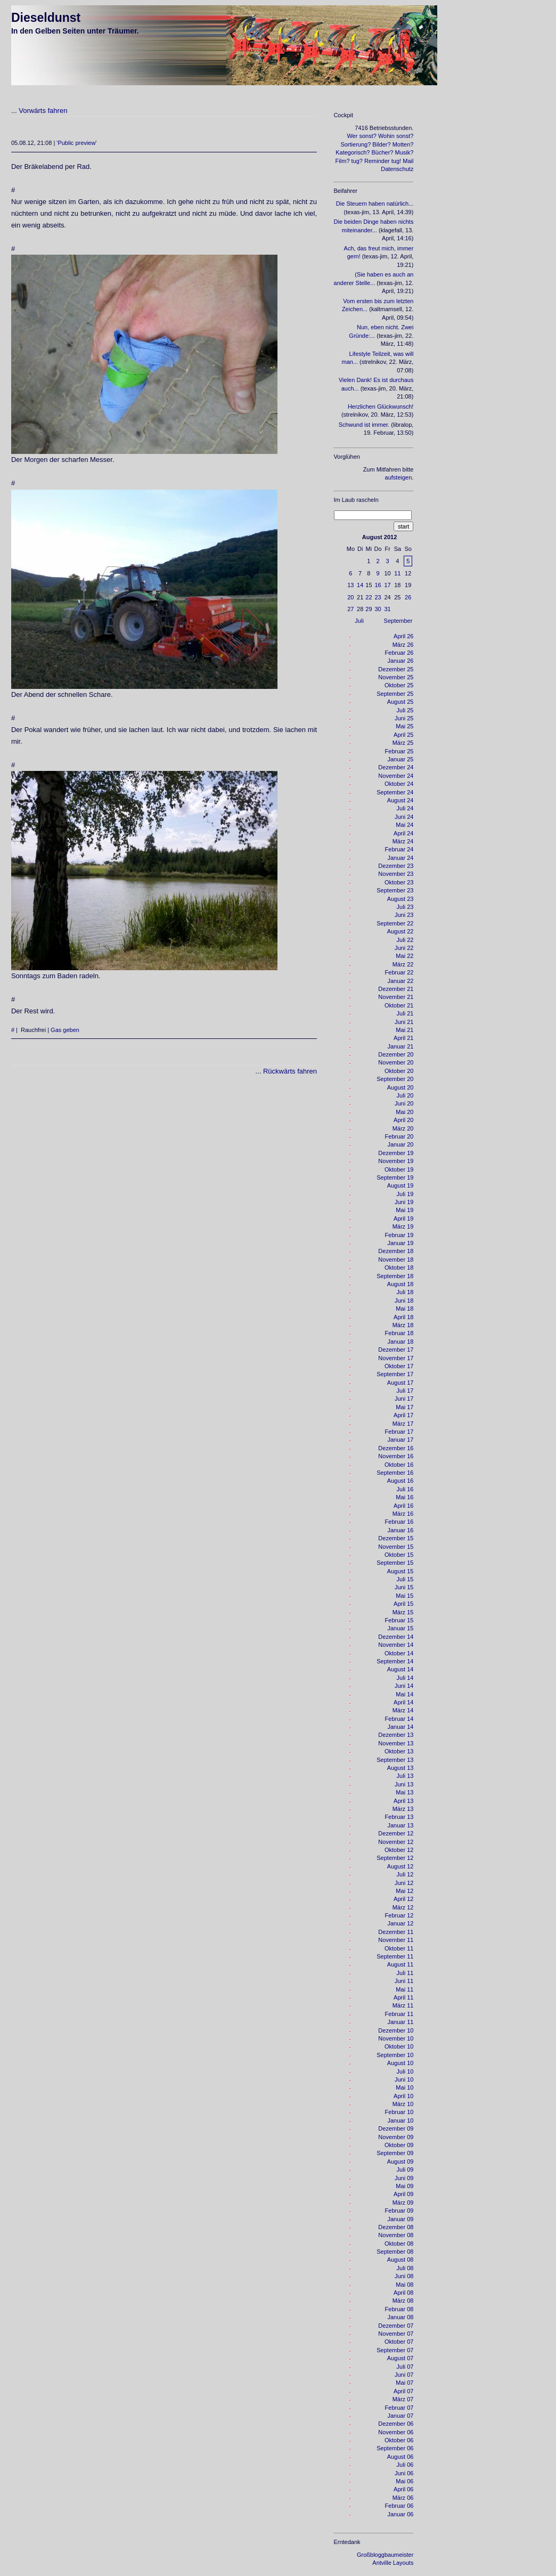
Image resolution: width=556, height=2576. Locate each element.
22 (368, 597)
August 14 (400, 1669)
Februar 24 (399, 849)
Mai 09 (404, 2186)
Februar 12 (399, 1915)
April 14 (403, 1702)
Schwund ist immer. (364, 424)
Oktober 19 (399, 1169)
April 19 (403, 1218)
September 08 (395, 2251)
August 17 (400, 1382)
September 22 (395, 923)
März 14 (403, 1710)
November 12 (395, 1842)
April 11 (403, 1997)
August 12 (400, 1866)
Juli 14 (405, 1678)
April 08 (403, 2292)
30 (377, 609)
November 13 (395, 1743)
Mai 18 (404, 1308)
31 (387, 609)
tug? (357, 161)
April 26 (403, 636)
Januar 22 (400, 981)
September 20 (395, 1079)
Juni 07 (404, 2374)
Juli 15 (405, 1579)
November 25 (395, 677)
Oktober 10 (399, 2046)
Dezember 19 (395, 1153)
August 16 (400, 1480)
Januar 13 (400, 1825)
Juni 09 (404, 2178)
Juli (359, 620)
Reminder (377, 161)
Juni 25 (404, 718)
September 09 (395, 2153)
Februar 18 (399, 1333)
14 (360, 585)
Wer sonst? (361, 136)
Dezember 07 (395, 2325)
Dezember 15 (395, 1538)
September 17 (395, 1374)
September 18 (395, 1276)
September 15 (395, 1562)
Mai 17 (404, 1407)
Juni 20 (404, 1103)
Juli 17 (405, 1390)
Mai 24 (404, 825)
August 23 (400, 899)
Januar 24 (400, 858)
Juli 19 (405, 1194)
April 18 (403, 1317)
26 (408, 597)
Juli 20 (405, 1095)
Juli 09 (405, 2169)
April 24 (403, 833)
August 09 (400, 2161)
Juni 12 (404, 1883)
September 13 (395, 1760)
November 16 (395, 1456)
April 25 (403, 735)
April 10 (403, 2096)
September (398, 620)
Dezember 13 (395, 1735)
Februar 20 (399, 1136)
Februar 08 (399, 2309)
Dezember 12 (395, 1833)
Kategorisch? (353, 152)
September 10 (395, 2055)
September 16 (395, 1472)
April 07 (403, 2391)
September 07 (395, 2350)
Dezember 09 (395, 2128)
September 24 (395, 792)
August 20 (400, 1087)
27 (350, 609)
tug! (396, 161)
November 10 (395, 2038)
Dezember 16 (395, 1448)
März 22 (403, 964)
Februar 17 (399, 1431)
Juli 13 (405, 1776)
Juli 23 (405, 907)
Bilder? (381, 144)
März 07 (403, 2399)
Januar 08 (400, 2317)
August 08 (400, 2259)
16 (377, 585)
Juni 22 (404, 948)
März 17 (403, 1423)
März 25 (403, 743)
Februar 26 (399, 652)
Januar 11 (400, 2022)
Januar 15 (400, 1628)
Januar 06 (400, 2514)
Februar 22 (399, 972)
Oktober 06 (399, 2440)
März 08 (403, 2300)
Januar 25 (400, 759)
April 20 (403, 1120)
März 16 (403, 1513)
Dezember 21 (395, 989)
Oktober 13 (399, 1751)
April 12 (403, 1899)
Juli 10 (405, 2071)
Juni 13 (404, 1784)
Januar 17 (400, 1439)
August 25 (400, 701)
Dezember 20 (395, 1054)
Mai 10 (404, 2087)
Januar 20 (400, 1144)
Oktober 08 (399, 2243)
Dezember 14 (395, 1637)
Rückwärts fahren (290, 1071)
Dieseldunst (45, 18)
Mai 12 (404, 1891)
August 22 (400, 931)
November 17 (395, 1358)
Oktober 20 (399, 1071)
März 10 (403, 2104)
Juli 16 (405, 1489)
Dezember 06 (395, 2423)
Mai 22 (404, 956)
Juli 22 (405, 940)
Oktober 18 (399, 1267)
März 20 (403, 1128)
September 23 (395, 890)
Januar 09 (400, 2219)
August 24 (400, 800)
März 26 (403, 644)
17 (387, 585)
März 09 (403, 2202)
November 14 (395, 1645)
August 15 (400, 1571)
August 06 (400, 2456)
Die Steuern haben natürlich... (375, 203)
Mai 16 (404, 1497)
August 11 (400, 1964)
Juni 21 (404, 1022)
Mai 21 (404, 1030)
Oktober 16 (399, 1464)
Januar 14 (400, 1727)
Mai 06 (404, 2481)
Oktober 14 (399, 1653)
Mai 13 (404, 1792)
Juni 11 (404, 1981)
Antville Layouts (392, 2562)
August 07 (400, 2358)
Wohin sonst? (395, 136)
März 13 (403, 1809)
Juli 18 (405, 1292)
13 (350, 585)
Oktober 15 (399, 1554)
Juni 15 (404, 1587)
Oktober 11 (399, 1948)
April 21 (403, 1038)
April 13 (403, 1801)
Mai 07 (404, 2382)
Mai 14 (404, 1694)
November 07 (395, 2333)
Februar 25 (399, 751)
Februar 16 (399, 1521)
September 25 (395, 693)
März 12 (403, 1907)
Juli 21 (405, 1013)
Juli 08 (405, 2268)
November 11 (395, 1940)
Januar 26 (400, 660)
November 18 (395, 1259)
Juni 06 (404, 2473)
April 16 (403, 1505)
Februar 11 (399, 2014)
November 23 (395, 874)
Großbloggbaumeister (385, 2554)
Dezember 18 (395, 1251)
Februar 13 (399, 1817)
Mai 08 (404, 2284)
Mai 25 (404, 726)
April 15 (403, 1603)
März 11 (403, 2005)
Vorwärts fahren (43, 111)
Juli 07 (405, 2366)
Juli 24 (405, 808)
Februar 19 (399, 1235)
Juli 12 (405, 1874)
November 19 (395, 1161)
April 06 (403, 2489)
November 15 (395, 1546)
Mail (408, 161)
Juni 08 (404, 2276)
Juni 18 (404, 1300)
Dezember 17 (395, 1349)
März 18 (403, 1325)
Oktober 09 (399, 2145)
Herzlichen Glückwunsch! (381, 406)
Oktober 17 (399, 1366)
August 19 (400, 1185)
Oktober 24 (399, 784)
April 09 (403, 2194)
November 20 (395, 1062)
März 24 (403, 841)
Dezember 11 (395, 1932)
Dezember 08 (395, 2227)
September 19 (395, 1177)
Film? (343, 161)
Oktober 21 (399, 1005)
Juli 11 (405, 1973)
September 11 (395, 1956)
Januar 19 (400, 1243)
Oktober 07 (399, 2341)
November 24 (395, 776)
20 (350, 597)
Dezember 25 (395, 669)
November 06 (395, 2432)
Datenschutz (397, 169)
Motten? (403, 144)
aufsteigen (398, 477)
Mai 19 (404, 1210)
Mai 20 (404, 1112)
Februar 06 (399, 2505)
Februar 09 (399, 2210)
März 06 (403, 2497)
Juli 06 (405, 2464)
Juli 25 (405, 710)
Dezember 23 (395, 866)
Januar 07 (400, 2415)
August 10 (400, 2063)
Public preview (76, 143)
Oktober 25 (399, 685)
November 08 (395, 2235)
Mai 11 (404, 1989)
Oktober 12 (399, 1850)
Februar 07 (399, 2407)
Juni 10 (404, 2079)
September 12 (395, 1858)
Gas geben (65, 1030)
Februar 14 (399, 1719)
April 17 (403, 1415)
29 (368, 609)
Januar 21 (400, 1046)
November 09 (395, 2137)
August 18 (400, 1284)
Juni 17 (404, 1398)
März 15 (403, 1612)
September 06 (395, 2448)
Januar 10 (400, 2120)
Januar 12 (400, 1923)
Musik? (404, 152)
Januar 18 (400, 1341)
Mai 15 (404, 1595)
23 (377, 597)
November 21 (395, 997)
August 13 (400, 1768)
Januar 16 (400, 1530)
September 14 (395, 1661)
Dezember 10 (395, 2030)
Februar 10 (399, 2112)
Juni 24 (404, 817)
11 (397, 573)
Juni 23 (404, 915)
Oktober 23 (399, 882)
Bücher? (383, 152)
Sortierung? (355, 144)
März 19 (403, 1226)
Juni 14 (404, 1686)
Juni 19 (404, 1202)
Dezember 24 (395, 767)
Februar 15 (399, 1620)
